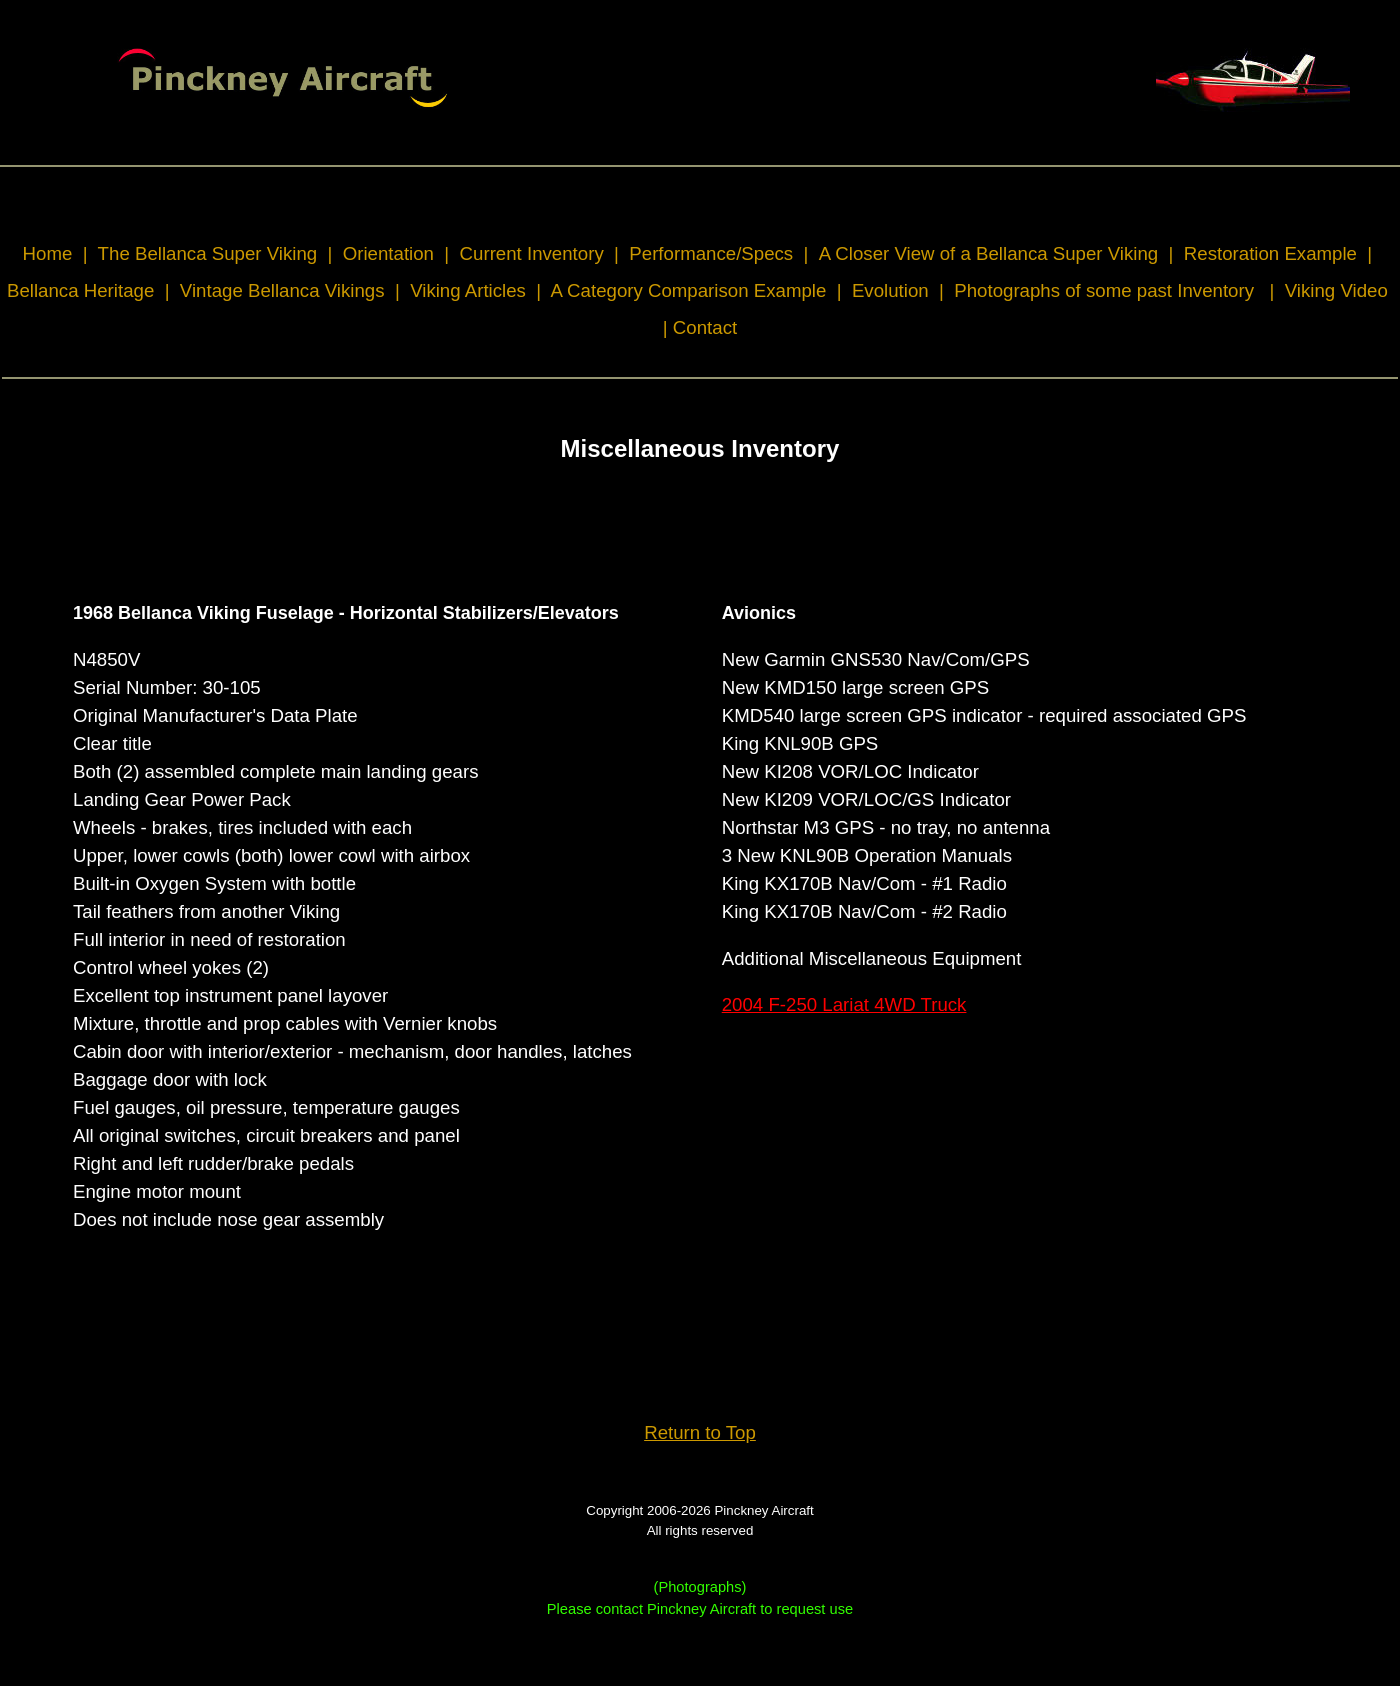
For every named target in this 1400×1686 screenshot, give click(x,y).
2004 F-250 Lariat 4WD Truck (844, 1004)
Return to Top (700, 1432)
